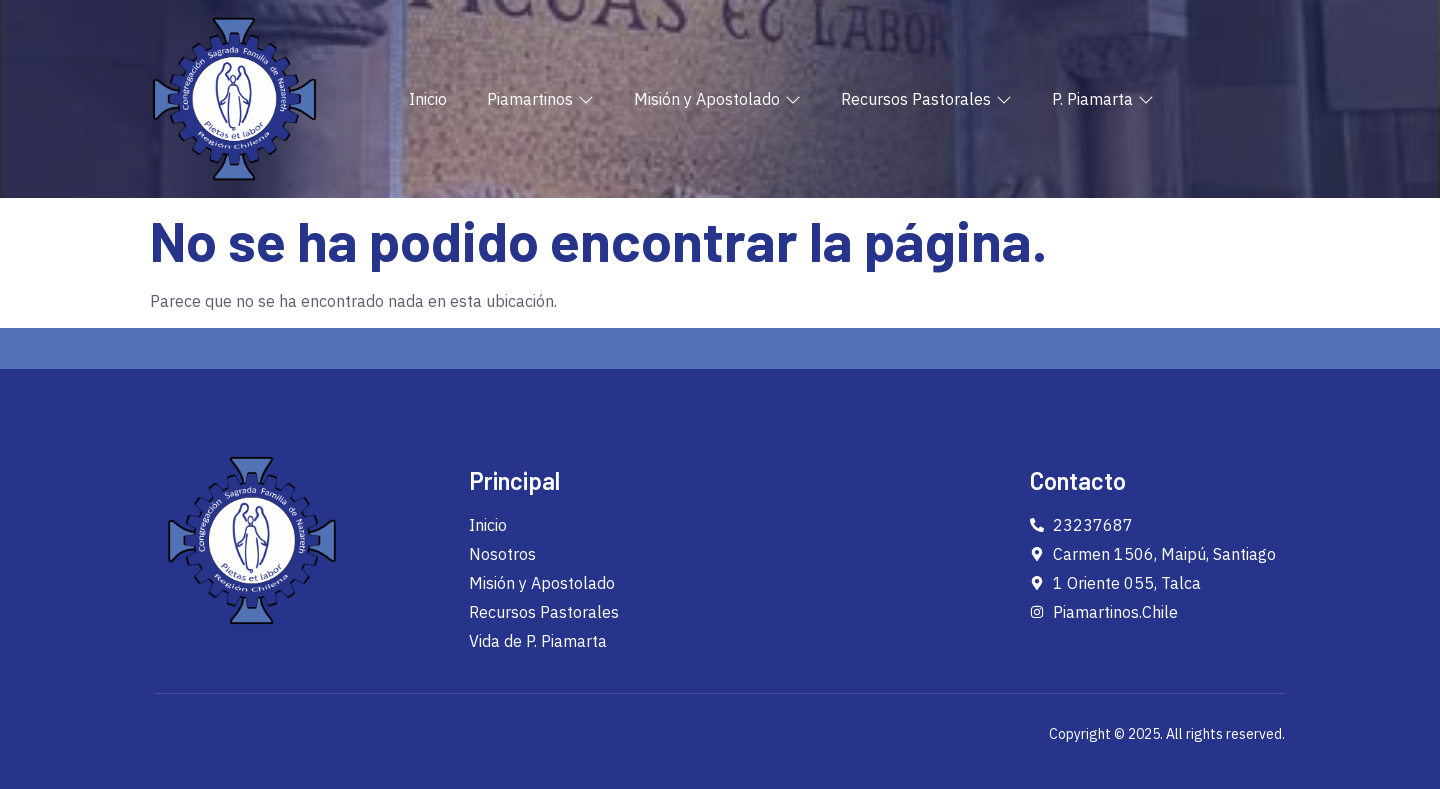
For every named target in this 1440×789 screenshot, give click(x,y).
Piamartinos (540, 99)
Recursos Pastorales (926, 99)
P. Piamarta (1103, 99)
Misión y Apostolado (717, 99)
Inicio (428, 99)
